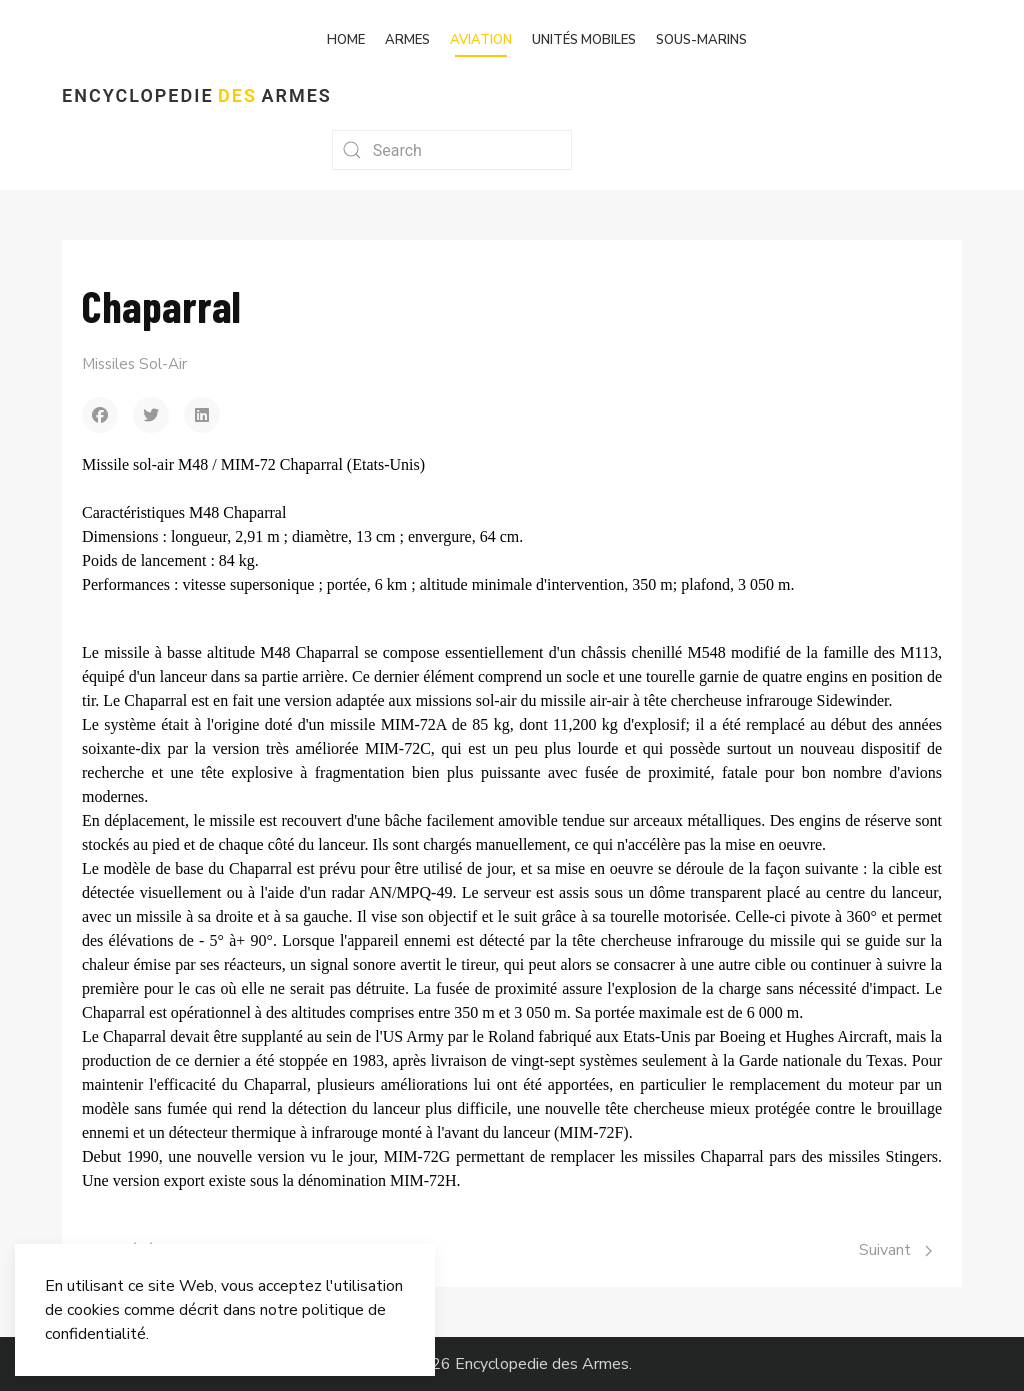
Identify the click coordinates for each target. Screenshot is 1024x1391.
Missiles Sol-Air (134, 364)
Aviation (481, 40)
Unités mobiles (584, 40)
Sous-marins (701, 40)
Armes (407, 40)
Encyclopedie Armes (197, 95)
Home (346, 40)
